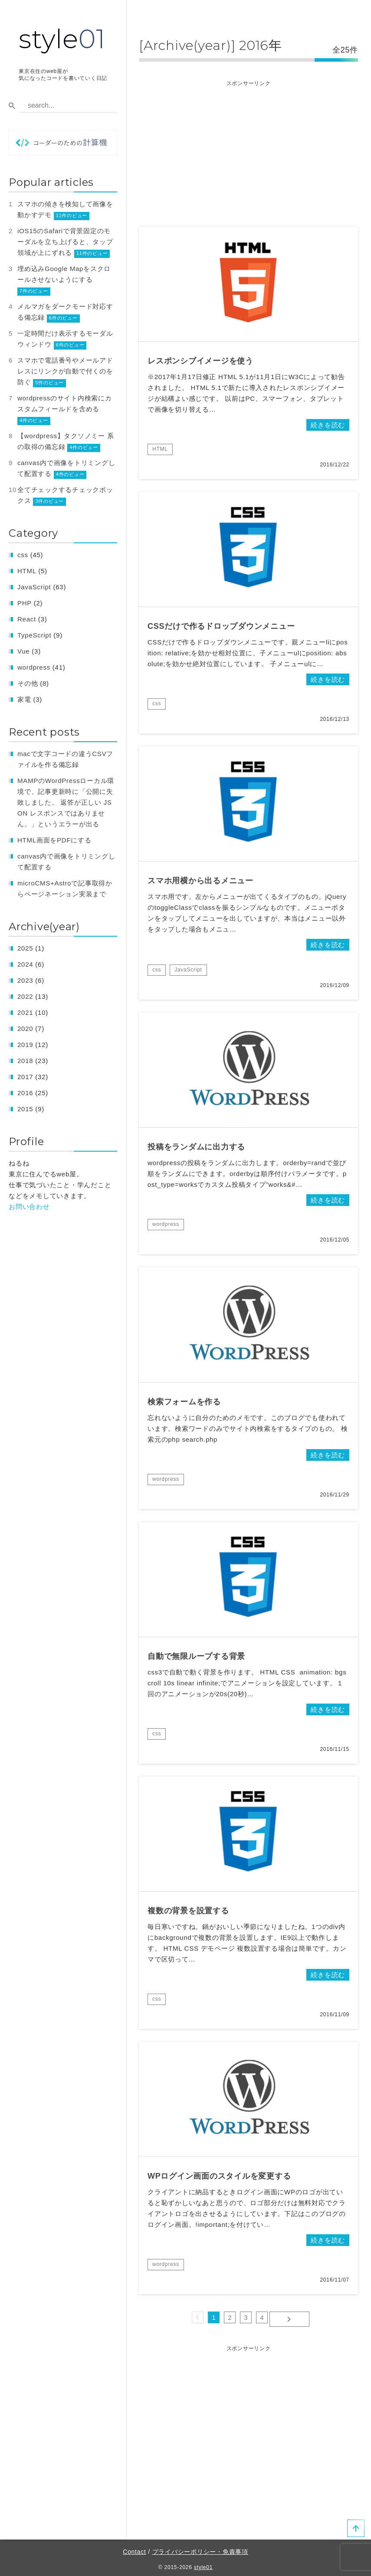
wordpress (165, 1224)
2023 (25, 980)
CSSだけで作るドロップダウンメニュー (221, 626)
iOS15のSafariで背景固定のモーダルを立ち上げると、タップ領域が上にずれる (65, 241)
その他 (27, 683)
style (62, 39)
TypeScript (34, 635)
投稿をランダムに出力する (196, 1147)
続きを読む (328, 425)
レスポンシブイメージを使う (200, 361)
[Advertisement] (248, 148)
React (26, 619)
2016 (25, 1092)
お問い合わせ (29, 1206)
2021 (25, 1012)
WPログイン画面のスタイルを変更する (219, 2176)
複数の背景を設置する (188, 1910)
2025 (25, 948)
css (156, 703)
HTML (160, 449)
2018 (25, 1060)
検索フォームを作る (184, 1401)
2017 (25, 1076)
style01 (203, 2564)
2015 (25, 1109)
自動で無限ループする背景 (196, 1656)
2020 (25, 1028)
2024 (25, 964)
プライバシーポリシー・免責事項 (200, 2548)
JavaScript (188, 970)
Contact (134, 2548)
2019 (25, 1044)
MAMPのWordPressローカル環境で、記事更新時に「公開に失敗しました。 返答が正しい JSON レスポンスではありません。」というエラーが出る (65, 802)
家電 (24, 699)
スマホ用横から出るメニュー (200, 880)
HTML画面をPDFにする (54, 840)
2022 (25, 996)
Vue (23, 651)
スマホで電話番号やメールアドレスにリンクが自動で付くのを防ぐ (65, 371)
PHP (24, 603)
